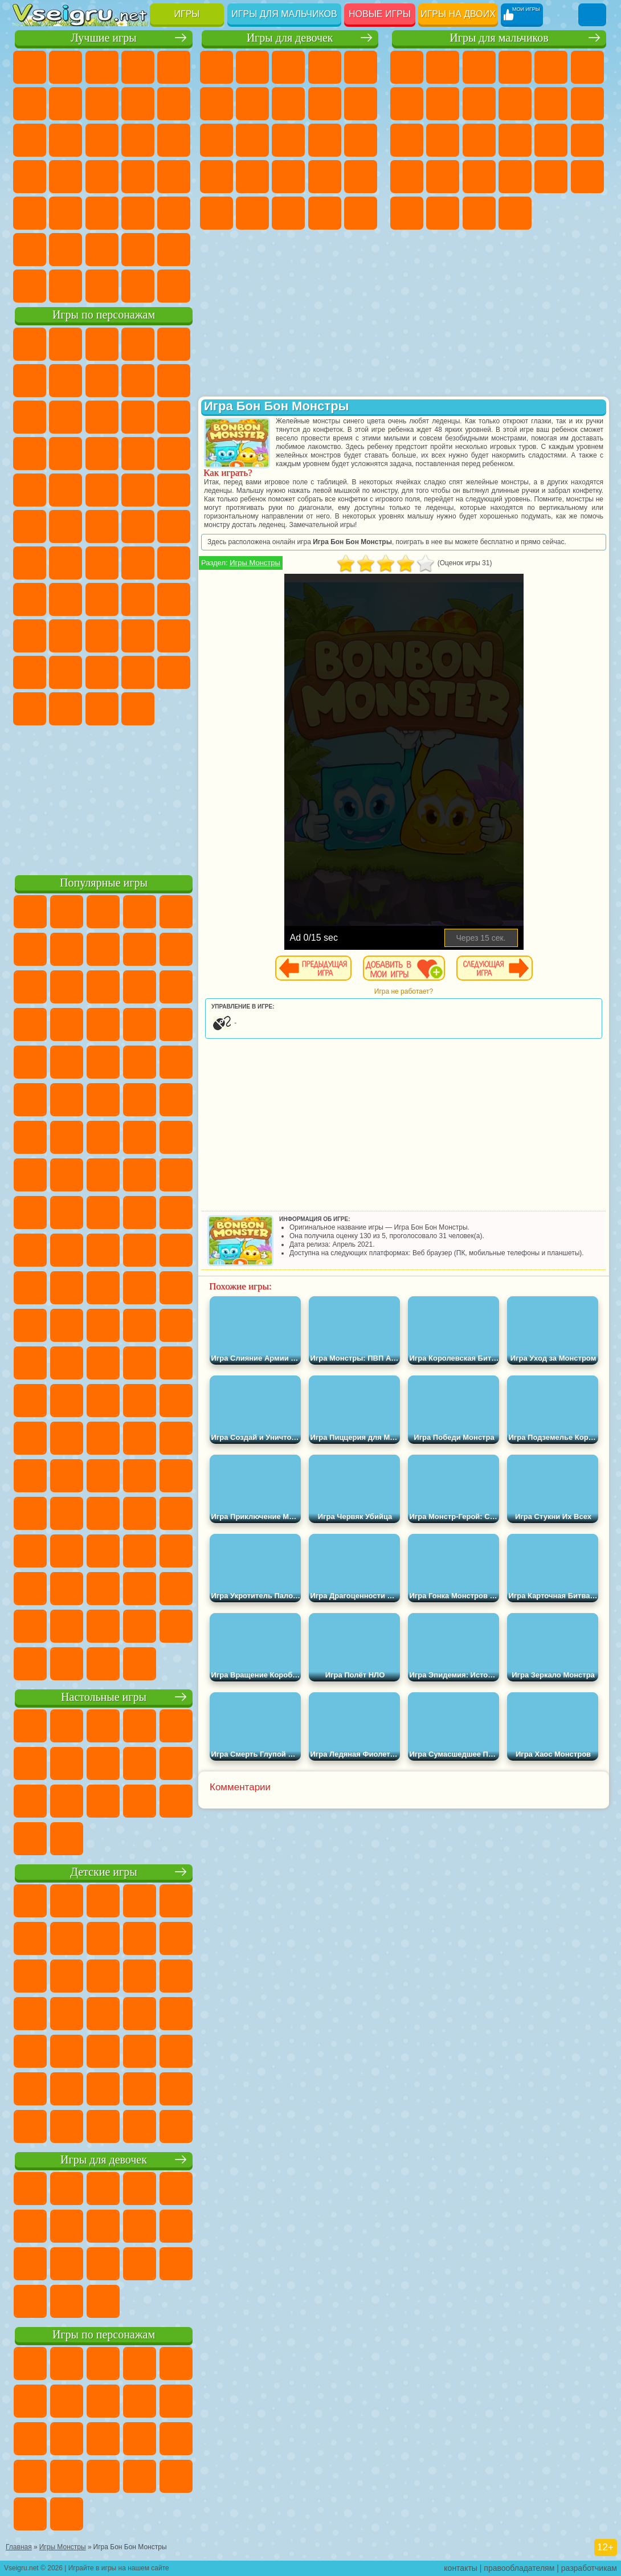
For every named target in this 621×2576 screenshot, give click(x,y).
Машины (442, 103)
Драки (406, 140)
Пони (216, 67)
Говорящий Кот (137, 344)
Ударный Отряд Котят (65, 490)
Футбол (442, 67)
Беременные (216, 176)
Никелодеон (65, 249)
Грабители (442, 176)
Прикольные (173, 176)
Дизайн (360, 213)
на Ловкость (29, 103)
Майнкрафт (406, 103)
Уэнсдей (137, 672)
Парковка (406, 67)
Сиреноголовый (102, 562)
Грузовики (587, 103)
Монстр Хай (216, 103)
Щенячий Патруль (102, 344)
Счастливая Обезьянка (102, 526)
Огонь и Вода (288, 67)
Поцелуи (324, 140)
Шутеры (442, 213)
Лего (65, 417)
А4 (65, 599)
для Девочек (65, 67)
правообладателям (519, 2568)
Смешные (29, 140)
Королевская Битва (587, 67)
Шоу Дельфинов (29, 453)
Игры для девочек (290, 38)
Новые (29, 67)
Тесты (360, 67)
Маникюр (324, 176)
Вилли (29, 344)
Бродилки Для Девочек (252, 103)
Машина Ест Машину (479, 176)
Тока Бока (173, 635)
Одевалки (252, 140)
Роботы (515, 140)
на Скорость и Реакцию (65, 213)
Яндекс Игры (65, 103)
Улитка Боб (65, 380)
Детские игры (103, 1872)
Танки (515, 67)
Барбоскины (29, 490)
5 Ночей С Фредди (29, 380)
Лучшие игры (103, 38)
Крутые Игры (102, 249)
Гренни (137, 599)
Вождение (29, 286)
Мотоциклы (515, 103)
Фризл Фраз (173, 490)
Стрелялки (515, 213)
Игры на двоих (458, 14)
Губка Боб (65, 344)
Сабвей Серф (102, 417)
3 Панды (65, 453)
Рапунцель (252, 176)
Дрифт (587, 176)
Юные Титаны (173, 526)
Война (102, 286)
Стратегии (479, 67)
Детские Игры (137, 67)
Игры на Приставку (173, 286)
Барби (324, 67)
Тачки (102, 453)
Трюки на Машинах (102, 213)
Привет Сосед (102, 635)
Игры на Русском (65, 176)
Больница (288, 176)
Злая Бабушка (29, 417)
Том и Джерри (137, 526)
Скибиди (29, 708)
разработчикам (589, 2568)
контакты (460, 2568)
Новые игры (380, 14)
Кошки (216, 140)
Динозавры (137, 176)
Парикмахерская (288, 140)
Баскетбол (173, 249)
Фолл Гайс (65, 562)
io (65, 140)
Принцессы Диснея (252, 213)
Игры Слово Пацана (102, 672)
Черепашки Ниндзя (479, 103)
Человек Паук (137, 490)
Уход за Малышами (324, 213)
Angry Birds (137, 417)
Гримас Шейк (65, 708)
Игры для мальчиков (284, 14)
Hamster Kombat (102, 708)
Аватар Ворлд (29, 672)
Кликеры (173, 140)
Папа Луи (360, 140)
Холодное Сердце (360, 103)
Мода (288, 213)
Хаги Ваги (173, 599)
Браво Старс (173, 562)
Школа (137, 249)
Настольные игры (103, 1697)
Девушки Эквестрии (252, 67)
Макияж (216, 213)
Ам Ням (173, 417)
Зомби (550, 67)
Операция (360, 176)
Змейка (137, 213)
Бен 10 (550, 176)
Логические (137, 140)
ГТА (515, 176)
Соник (173, 453)
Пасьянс (29, 176)
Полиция (550, 140)
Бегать (479, 213)
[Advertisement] (103, 798)
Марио (102, 490)
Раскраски (288, 103)
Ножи (102, 176)
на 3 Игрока (29, 249)
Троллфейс (137, 380)
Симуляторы (102, 67)
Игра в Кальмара (29, 599)
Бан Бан (173, 672)
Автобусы (406, 213)
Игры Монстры (255, 562)
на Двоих (173, 67)
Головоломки (173, 213)
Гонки (442, 140)
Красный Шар (102, 380)
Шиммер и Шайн (65, 526)
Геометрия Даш (137, 103)
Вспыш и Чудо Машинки (137, 453)
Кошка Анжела (324, 103)
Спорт (173, 103)
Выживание (406, 176)
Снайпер (479, 140)
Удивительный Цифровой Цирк (137, 708)
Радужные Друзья (137, 635)
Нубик (65, 635)
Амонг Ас (137, 562)
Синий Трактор (29, 562)
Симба (65, 672)
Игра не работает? (403, 991)
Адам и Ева (29, 526)
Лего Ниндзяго (173, 344)
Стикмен (550, 103)
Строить (137, 286)
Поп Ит (102, 103)
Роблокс (29, 635)
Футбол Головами (65, 286)
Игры (187, 14)
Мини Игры (29, 213)
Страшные (102, 140)
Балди (102, 599)
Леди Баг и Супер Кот (173, 380)
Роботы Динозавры (587, 140)
